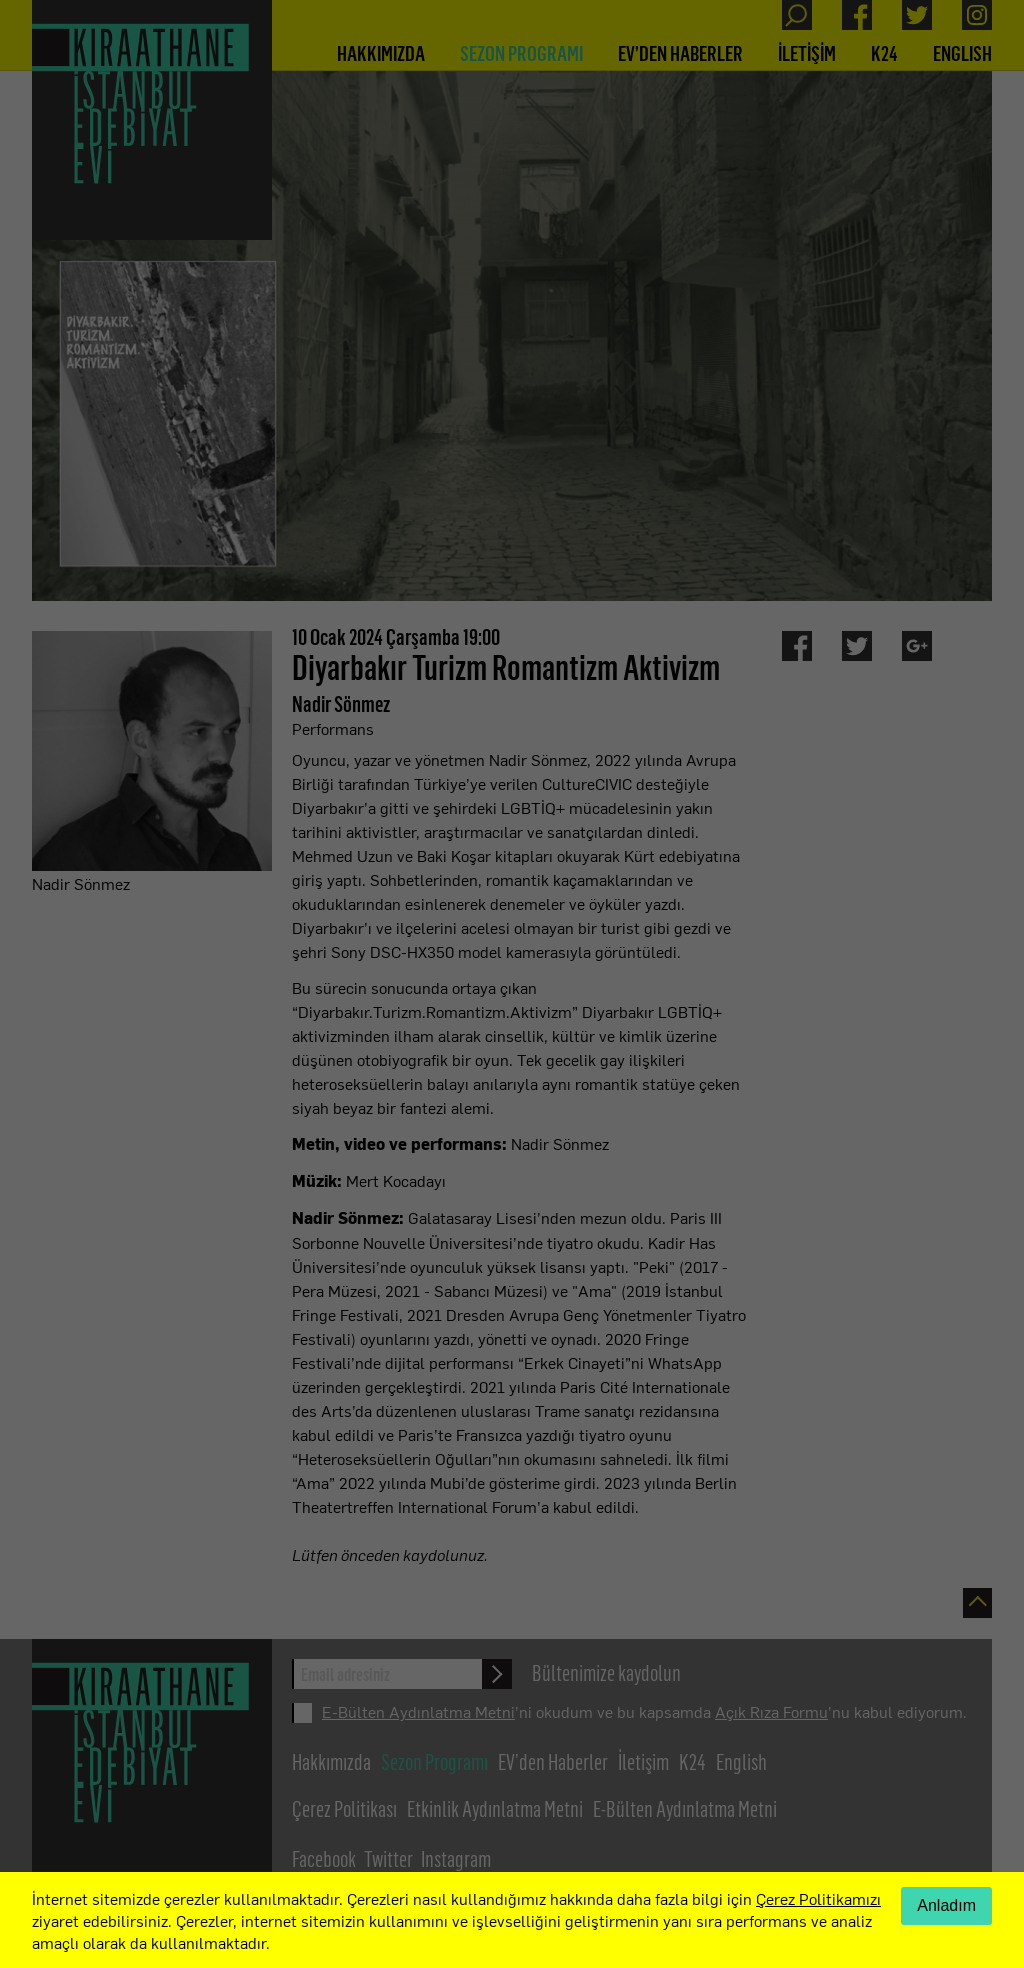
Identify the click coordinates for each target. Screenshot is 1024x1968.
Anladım (946, 1905)
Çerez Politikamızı (818, 1898)
